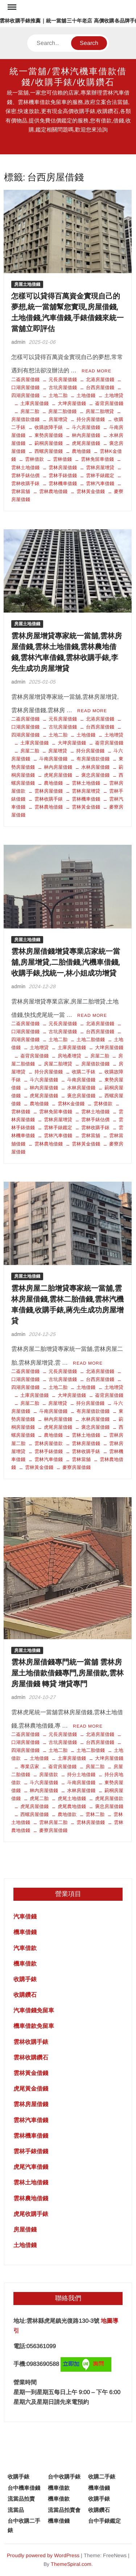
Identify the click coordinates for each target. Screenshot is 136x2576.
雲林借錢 (62, 459)
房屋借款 (48, 1774)
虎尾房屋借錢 (86, 443)
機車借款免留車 (33, 2026)
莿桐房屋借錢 (48, 443)
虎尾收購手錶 (30, 2214)
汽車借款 (25, 1948)
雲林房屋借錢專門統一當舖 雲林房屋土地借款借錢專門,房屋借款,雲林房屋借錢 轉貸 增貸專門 (67, 1673)
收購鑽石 (25, 1995)
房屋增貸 (58, 419)
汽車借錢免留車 (33, 2010)
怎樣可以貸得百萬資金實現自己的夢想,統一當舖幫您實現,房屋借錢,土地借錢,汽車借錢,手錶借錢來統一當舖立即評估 (67, 312)
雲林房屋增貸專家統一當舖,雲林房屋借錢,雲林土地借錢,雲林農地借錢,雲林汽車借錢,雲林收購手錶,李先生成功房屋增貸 (66, 652)
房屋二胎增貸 (100, 411)
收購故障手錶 (48, 427)
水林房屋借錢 (95, 767)
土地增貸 (113, 395)
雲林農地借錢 (53, 491)
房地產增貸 (69, 1056)
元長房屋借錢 (63, 379)
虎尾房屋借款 (109, 1798)
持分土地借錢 (81, 1774)
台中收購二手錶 (24, 2525)
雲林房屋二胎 (53, 1822)
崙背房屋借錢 (109, 403)
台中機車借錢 (24, 2488)
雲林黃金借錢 (91, 491)
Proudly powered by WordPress (43, 2555)
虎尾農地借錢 (72, 1806)
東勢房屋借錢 (48, 435)
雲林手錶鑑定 (100, 475)
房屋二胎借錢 (62, 411)
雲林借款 (34, 459)
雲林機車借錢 (63, 483)
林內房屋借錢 (86, 435)
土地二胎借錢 (91, 1039)
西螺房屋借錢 (48, 451)
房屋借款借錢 (95, 1063)
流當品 (16, 2510)
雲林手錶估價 (95, 1119)
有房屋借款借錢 (93, 758)
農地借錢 (81, 451)
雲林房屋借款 (48, 1443)
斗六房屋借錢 (86, 427)
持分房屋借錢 (91, 419)
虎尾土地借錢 (72, 1798)
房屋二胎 (29, 411)
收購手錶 (25, 1979)
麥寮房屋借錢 (76, 1467)
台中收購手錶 (64, 2476)
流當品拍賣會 (64, 2510)
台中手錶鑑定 (104, 2521)
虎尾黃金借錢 (30, 2089)
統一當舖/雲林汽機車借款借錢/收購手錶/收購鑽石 (68, 77)
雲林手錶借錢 (63, 475)
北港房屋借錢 (100, 379)
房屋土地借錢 (27, 284)
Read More (96, 370)
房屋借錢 (25, 2229)
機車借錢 (25, 1932)
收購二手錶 (83, 1071)
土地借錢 (86, 395)
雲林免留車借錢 (97, 459)
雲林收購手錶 (48, 799)
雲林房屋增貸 (100, 467)
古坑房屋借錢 (63, 387)
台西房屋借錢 (100, 387)
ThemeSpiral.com (71, 2564)
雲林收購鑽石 (30, 2057)
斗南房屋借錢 (53, 758)
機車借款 (25, 1964)
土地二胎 (58, 395)
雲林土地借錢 (86, 783)
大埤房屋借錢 (72, 403)
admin (18, 342)
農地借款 (67, 1814)
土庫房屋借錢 (34, 403)
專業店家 (29, 1766)
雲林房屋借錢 (63, 467)
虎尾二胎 (39, 1798)
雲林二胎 (95, 1814)
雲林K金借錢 (71, 1103)
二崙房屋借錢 (25, 379)
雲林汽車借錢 (100, 483)
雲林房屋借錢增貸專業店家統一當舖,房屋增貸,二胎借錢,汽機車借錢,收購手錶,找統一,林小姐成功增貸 (65, 962)
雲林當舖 (90, 1135)
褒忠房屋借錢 (95, 775)
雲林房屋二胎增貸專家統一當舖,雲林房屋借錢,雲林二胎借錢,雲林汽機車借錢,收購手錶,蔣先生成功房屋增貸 (67, 1304)
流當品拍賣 (21, 2499)
